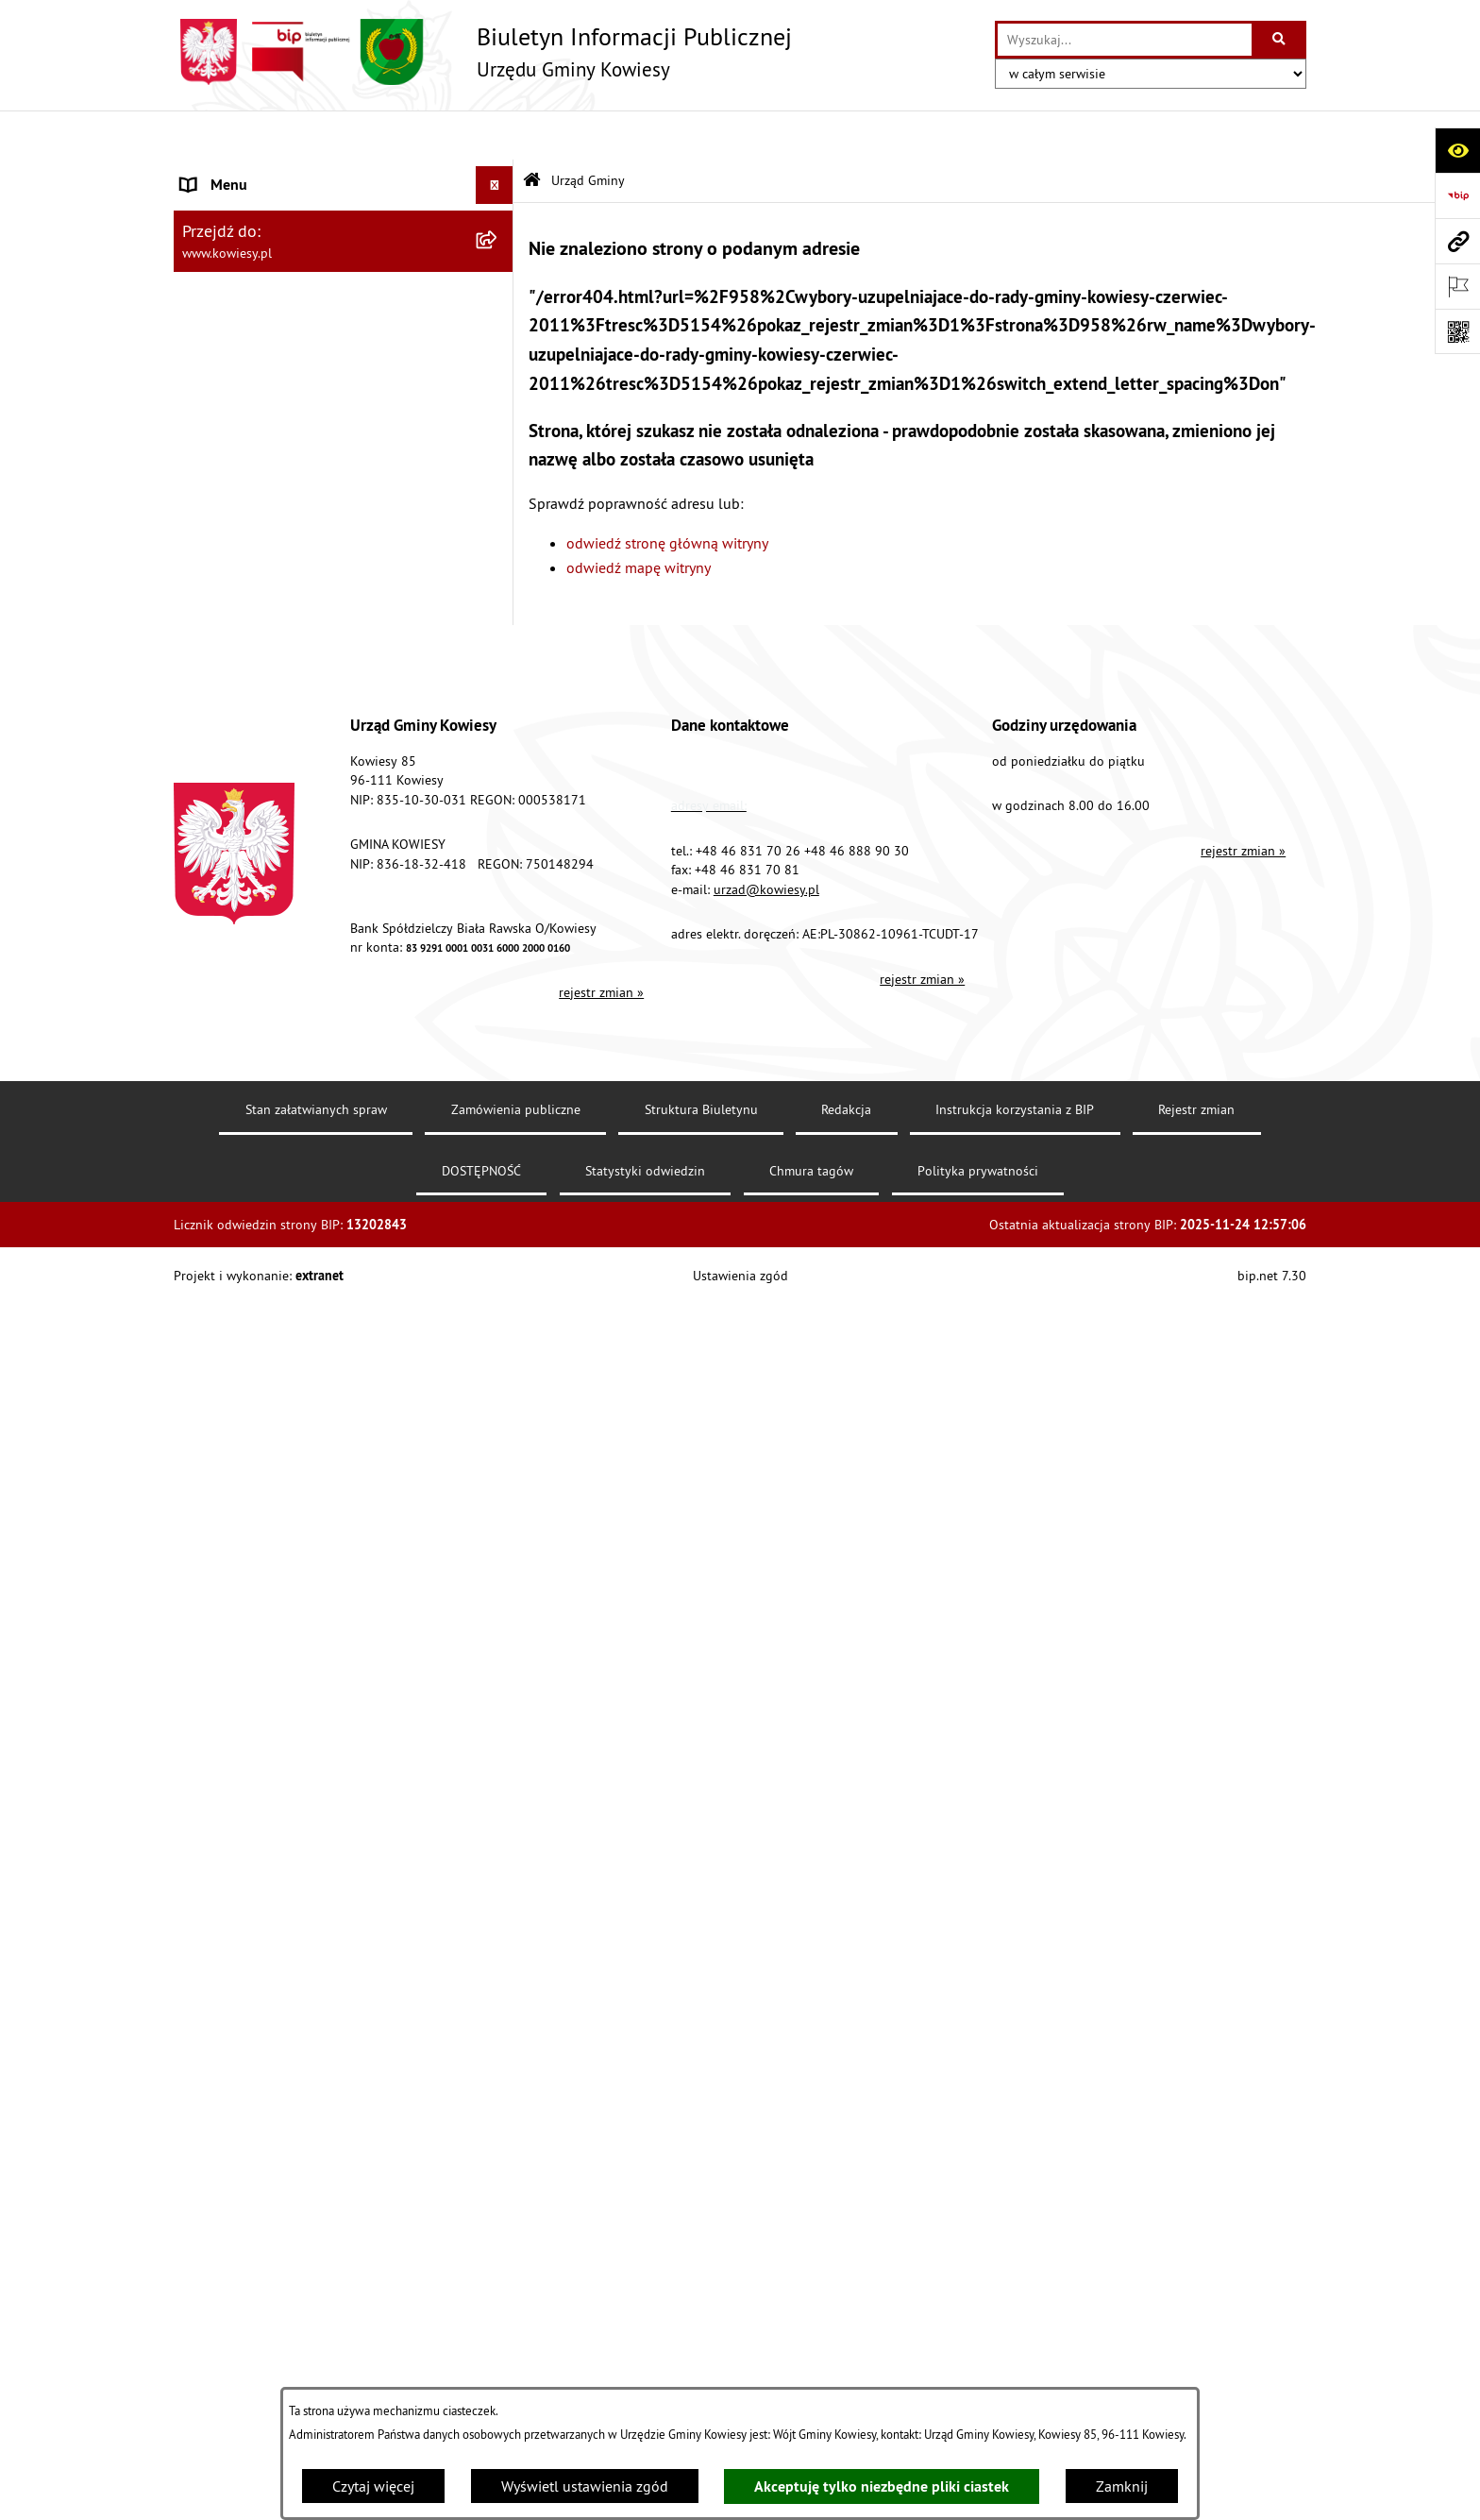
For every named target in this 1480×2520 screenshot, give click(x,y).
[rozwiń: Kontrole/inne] (499, 1506)
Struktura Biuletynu (701, 2341)
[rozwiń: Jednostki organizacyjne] (499, 660)
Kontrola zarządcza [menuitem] (242, 622)
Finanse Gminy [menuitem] (228, 508)
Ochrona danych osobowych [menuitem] (272, 1657)
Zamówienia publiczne (515, 2341)
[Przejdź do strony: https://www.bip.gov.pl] (1457, 195)
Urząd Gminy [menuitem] (221, 173)
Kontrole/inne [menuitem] (226, 1506)
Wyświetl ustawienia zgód (584, 2486)
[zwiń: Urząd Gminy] (499, 174)
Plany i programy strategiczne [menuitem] (275, 773)
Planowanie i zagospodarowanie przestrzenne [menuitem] (286, 860)
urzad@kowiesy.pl (766, 2120)
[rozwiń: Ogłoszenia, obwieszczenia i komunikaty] (499, 909)
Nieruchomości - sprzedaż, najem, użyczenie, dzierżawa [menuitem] (321, 958)
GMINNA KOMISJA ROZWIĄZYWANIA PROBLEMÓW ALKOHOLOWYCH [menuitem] (297, 1154)
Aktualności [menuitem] (219, 1732)
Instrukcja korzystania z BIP (1014, 2341)
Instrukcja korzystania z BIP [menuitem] (269, 1581)
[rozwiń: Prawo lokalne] (499, 434)
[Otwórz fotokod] (1457, 331)
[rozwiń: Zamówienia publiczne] (499, 547)
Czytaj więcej (373, 2486)
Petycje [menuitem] (203, 1468)
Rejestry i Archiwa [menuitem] (236, 1354)
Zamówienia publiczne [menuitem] (254, 546)
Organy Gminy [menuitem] (226, 395)
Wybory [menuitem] (204, 1317)
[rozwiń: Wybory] (499, 1317)
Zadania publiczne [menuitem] (240, 1067)
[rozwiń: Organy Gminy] (499, 396)
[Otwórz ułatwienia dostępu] (1457, 150)
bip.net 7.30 (1271, 2507)
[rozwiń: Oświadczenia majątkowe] (499, 585)
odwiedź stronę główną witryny (667, 492)
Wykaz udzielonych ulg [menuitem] (255, 1203)
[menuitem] (343, 234)
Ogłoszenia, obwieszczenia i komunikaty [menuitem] (310, 909)
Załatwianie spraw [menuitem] (240, 1241)
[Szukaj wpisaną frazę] (1280, 40)
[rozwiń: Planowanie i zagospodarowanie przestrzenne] (499, 849)
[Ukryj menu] (494, 136)
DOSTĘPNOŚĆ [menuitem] (227, 1619)
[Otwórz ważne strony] (1457, 286)
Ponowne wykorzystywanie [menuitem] (267, 1430)
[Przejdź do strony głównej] (483, 52)
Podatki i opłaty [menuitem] (231, 811)
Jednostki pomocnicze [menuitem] (252, 697)
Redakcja (846, 2341)
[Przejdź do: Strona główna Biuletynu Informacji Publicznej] (532, 131)
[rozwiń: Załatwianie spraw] (499, 1242)
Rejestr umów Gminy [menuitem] (247, 1105)
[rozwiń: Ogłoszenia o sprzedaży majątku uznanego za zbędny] (499, 1008)
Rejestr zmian (1196, 2341)
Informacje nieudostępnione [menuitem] (272, 1392)
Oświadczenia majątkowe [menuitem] (263, 584)
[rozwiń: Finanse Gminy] (499, 509)
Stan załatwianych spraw (316, 2341)
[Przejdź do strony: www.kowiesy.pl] (1457, 240)
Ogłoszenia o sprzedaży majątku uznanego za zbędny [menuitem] (327, 1019)
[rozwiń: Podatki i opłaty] (499, 811)
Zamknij (1122, 2486)
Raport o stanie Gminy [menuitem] (252, 735)
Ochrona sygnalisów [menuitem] (246, 1770)
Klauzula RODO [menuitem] (231, 1694)
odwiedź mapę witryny (638, 517)
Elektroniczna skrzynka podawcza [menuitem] (289, 1543)
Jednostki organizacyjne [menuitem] (257, 660)
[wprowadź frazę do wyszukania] (1124, 40)
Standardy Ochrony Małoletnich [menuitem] (282, 471)
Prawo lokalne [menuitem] (227, 433)
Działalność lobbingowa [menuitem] (259, 1279)
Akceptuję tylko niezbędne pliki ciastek (881, 2486)
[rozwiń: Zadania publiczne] (499, 1068)
